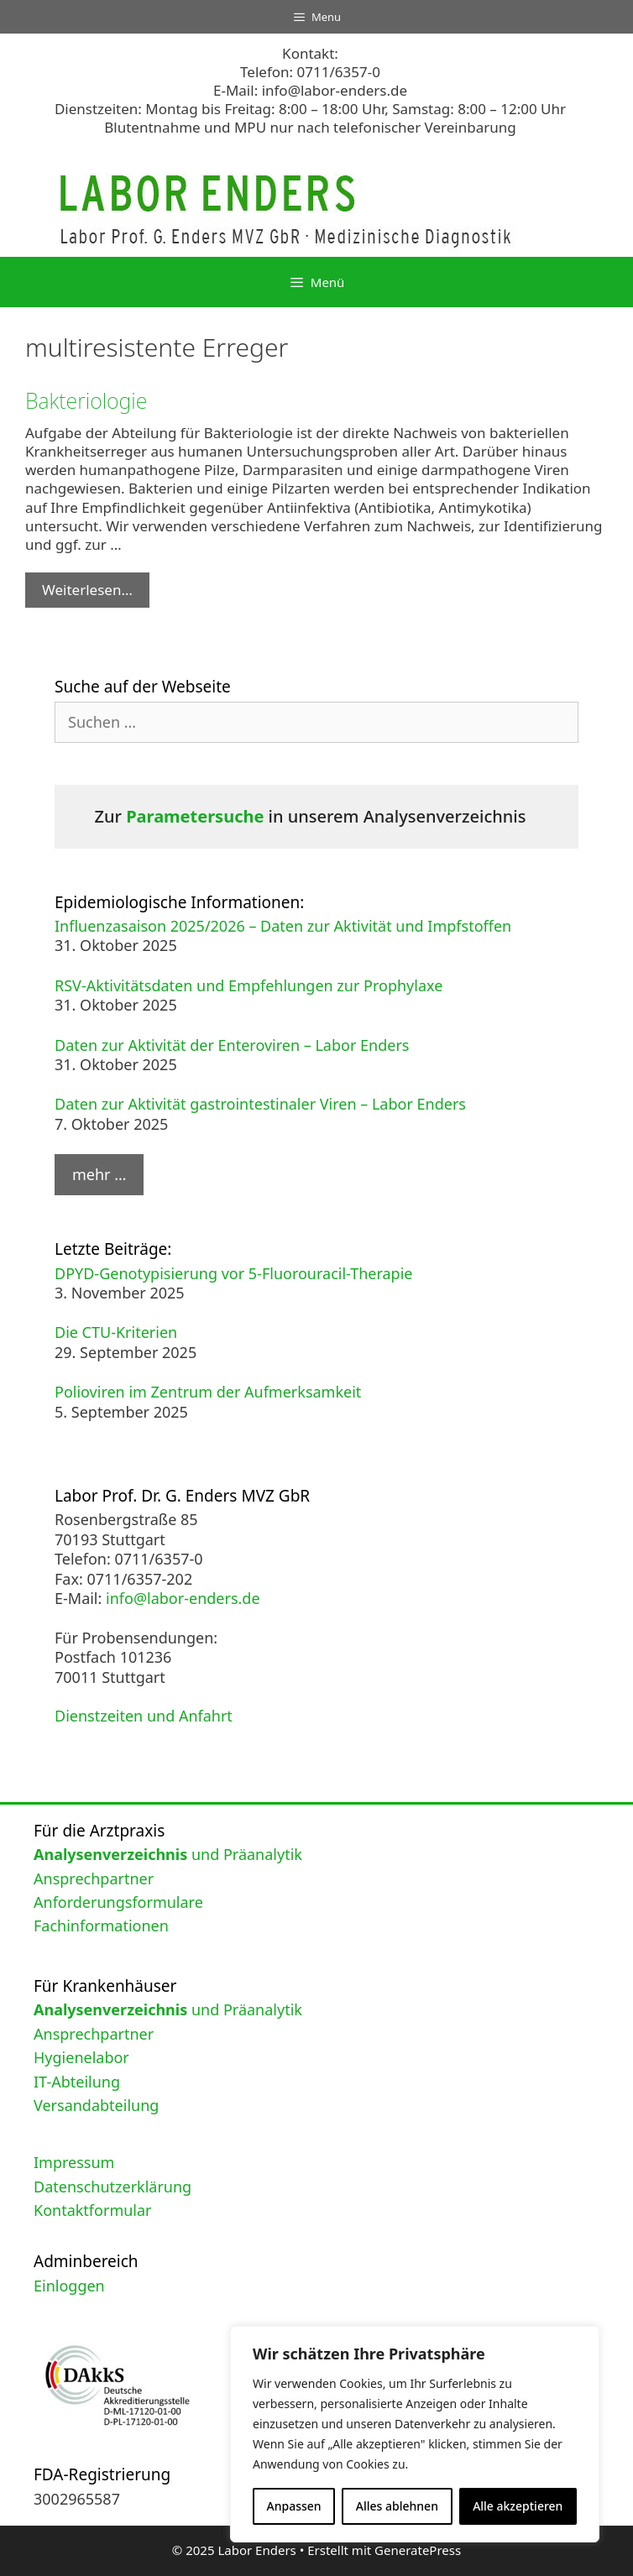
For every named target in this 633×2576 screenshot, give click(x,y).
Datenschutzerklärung (112, 2186)
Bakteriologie (86, 400)
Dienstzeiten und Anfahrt (144, 1716)
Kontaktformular (93, 2210)
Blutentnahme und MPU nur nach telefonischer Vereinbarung (309, 127)
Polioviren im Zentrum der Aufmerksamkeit (208, 1392)
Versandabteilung (96, 2105)
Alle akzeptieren (517, 2506)
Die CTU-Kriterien (116, 1332)
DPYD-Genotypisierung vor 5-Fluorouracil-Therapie (234, 1273)
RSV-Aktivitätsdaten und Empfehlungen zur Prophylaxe (248, 985)
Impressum (74, 2162)
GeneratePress (417, 2550)
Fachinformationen (101, 1925)
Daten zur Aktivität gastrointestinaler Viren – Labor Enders (260, 1104)
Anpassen (294, 2506)
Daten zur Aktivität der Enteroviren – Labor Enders (232, 1045)
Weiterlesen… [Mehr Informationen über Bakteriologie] (87, 589)
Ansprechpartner (94, 1878)
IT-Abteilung (77, 2082)
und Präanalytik (168, 1854)
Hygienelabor (81, 2057)
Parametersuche (195, 816)
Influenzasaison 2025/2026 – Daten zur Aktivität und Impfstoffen (283, 926)
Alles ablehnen (397, 2506)
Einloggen (69, 2286)
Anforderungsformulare (118, 1902)
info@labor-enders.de (334, 90)
